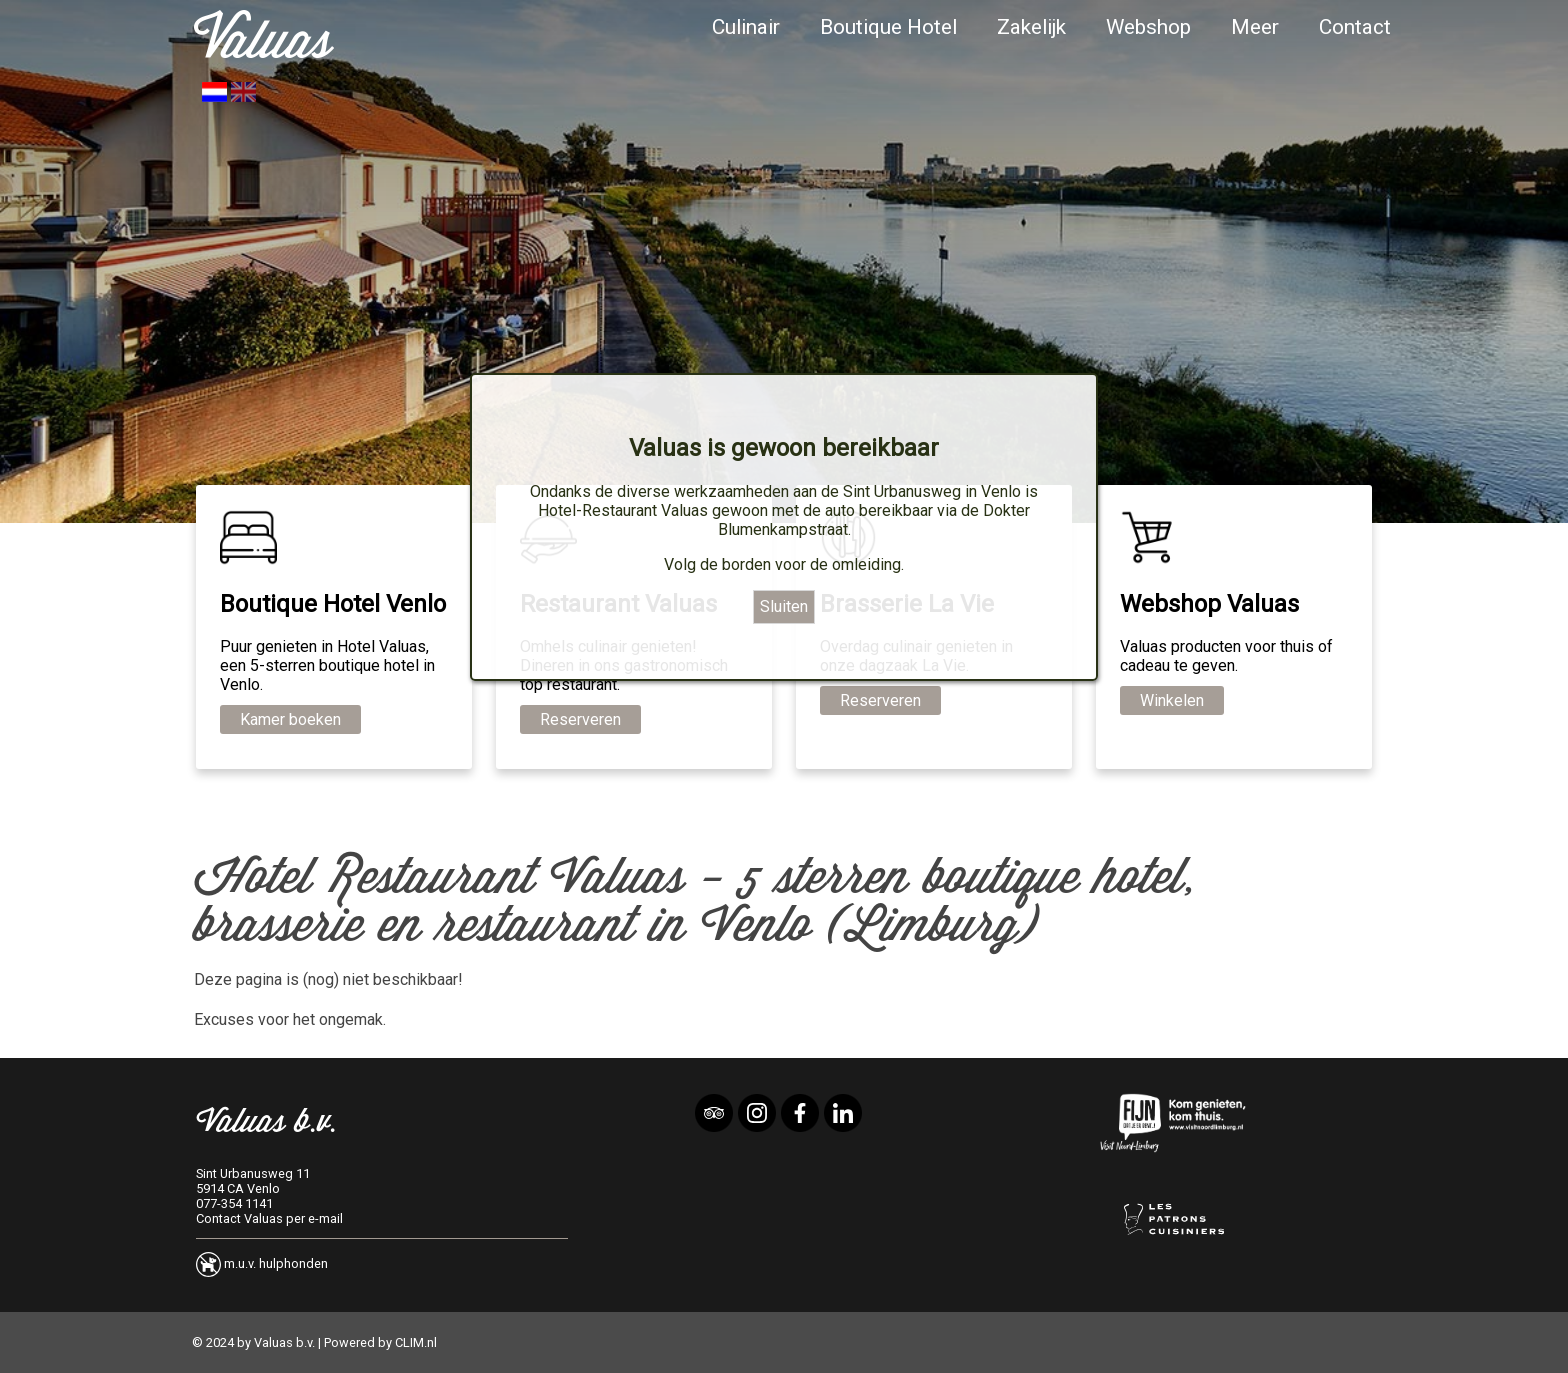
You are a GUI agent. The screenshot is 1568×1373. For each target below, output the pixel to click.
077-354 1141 (234, 1203)
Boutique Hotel (888, 27)
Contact (1355, 27)
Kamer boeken (290, 719)
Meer (1255, 27)
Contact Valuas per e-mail (269, 1218)
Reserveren (580, 719)
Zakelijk (1031, 27)
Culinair (746, 27)
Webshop (1148, 27)
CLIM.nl (416, 1342)
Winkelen (1172, 700)
